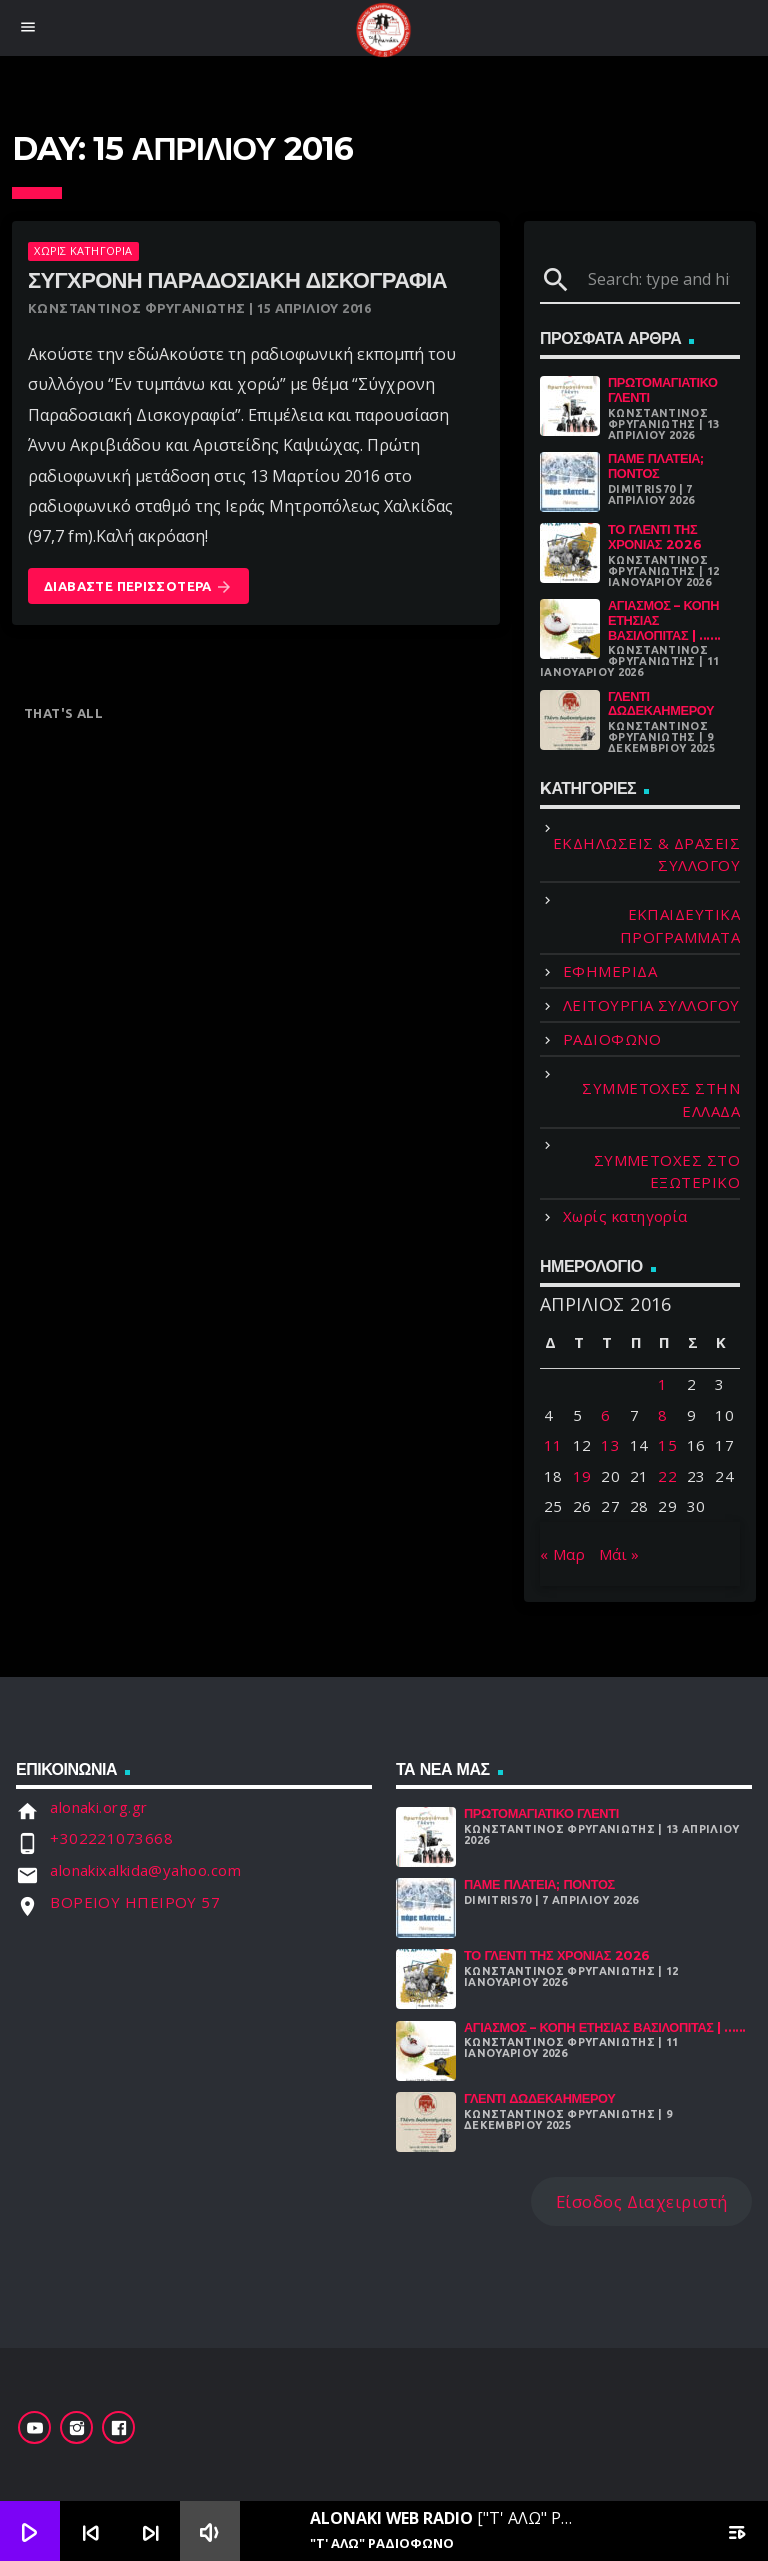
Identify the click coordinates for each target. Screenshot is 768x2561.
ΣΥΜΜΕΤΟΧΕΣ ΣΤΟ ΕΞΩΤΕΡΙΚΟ (667, 1171)
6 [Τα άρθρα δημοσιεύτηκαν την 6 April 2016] (605, 1415)
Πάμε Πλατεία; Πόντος (656, 466)
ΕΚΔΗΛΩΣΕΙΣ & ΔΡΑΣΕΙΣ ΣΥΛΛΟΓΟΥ (646, 854)
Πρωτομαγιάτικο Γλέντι (663, 390)
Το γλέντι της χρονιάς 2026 (654, 537)
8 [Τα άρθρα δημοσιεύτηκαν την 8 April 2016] (662, 1415)
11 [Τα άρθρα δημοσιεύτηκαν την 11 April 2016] (553, 1445)
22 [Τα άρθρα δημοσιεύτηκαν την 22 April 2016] (667, 1476)
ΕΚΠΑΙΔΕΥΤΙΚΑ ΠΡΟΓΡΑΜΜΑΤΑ (680, 925)
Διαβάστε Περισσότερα (138, 587)
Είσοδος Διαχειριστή (642, 2201)
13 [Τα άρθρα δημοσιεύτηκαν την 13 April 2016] (610, 1445)
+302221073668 (111, 1838)
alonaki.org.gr (98, 1807)
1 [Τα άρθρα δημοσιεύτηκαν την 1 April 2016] (662, 1384)
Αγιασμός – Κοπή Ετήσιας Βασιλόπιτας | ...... (605, 2027)
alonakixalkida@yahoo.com (145, 1870)
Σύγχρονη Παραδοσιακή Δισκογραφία (237, 280)
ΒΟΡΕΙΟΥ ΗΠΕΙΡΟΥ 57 (135, 1902)
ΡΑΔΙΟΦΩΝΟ (612, 1039)
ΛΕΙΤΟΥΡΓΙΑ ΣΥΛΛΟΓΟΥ (651, 1005)
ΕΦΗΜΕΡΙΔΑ (610, 971)
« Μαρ (562, 1554)
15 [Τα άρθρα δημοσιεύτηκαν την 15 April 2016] (667, 1445)
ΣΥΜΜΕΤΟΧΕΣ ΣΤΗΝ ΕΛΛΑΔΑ (661, 1099)
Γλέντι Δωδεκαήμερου (661, 704)
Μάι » (619, 1554)
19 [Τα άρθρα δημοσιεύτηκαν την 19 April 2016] (582, 1476)
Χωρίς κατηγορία (83, 250)
